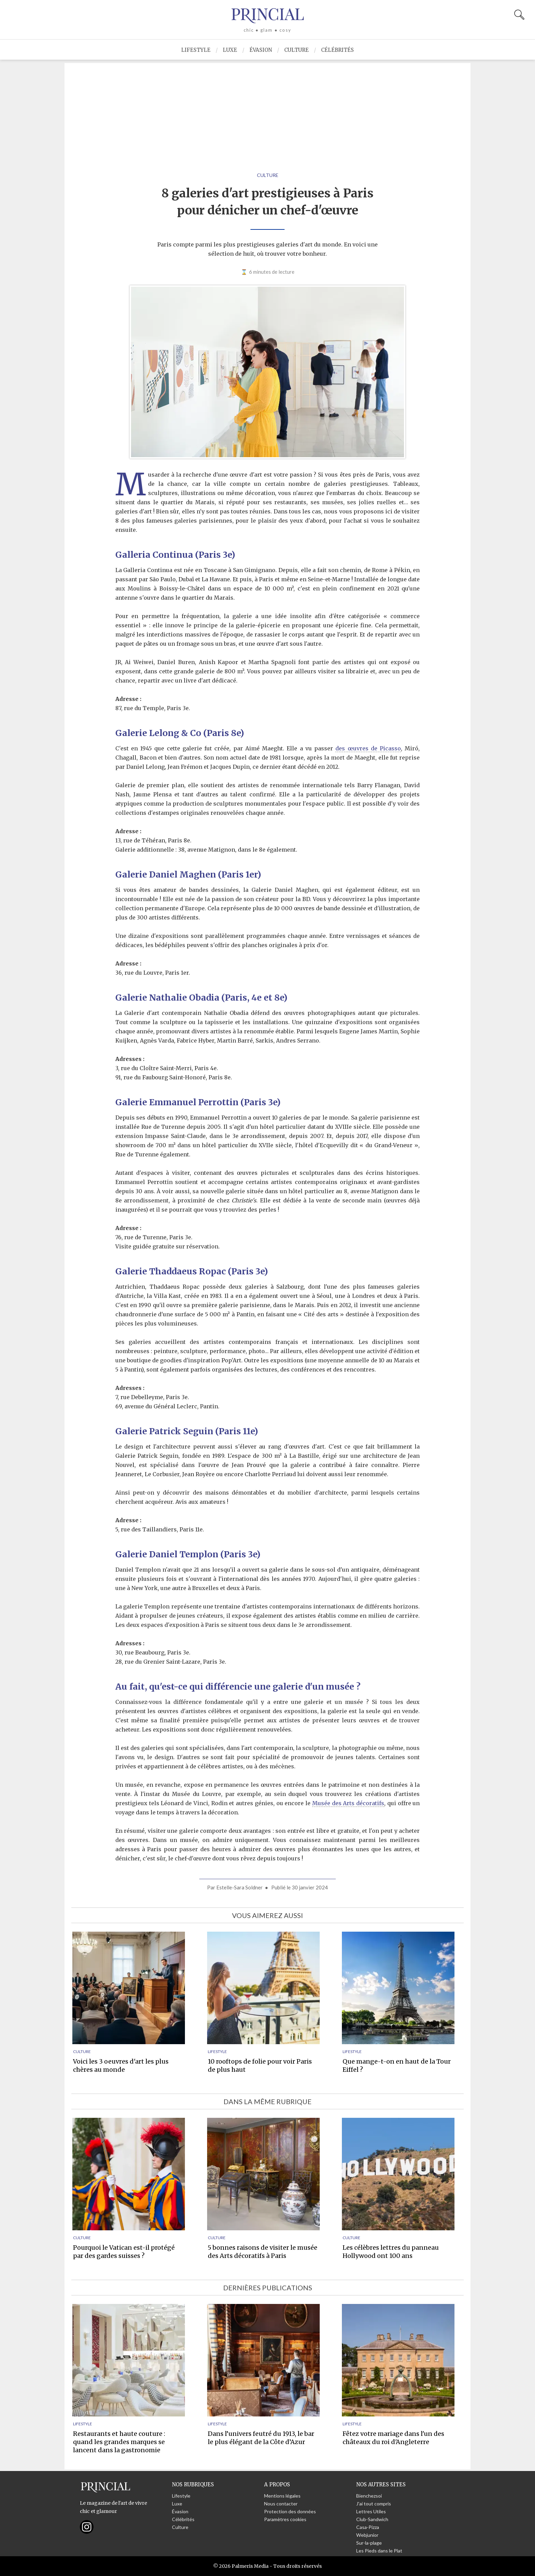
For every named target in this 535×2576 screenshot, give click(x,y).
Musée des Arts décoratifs (348, 1803)
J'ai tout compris (373, 2503)
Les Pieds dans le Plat (379, 2550)
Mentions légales (282, 2496)
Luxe (230, 50)
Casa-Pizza (367, 2527)
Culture (296, 50)
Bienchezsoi (369, 2496)
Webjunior (367, 2535)
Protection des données (290, 2511)
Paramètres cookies (285, 2519)
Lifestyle (196, 50)
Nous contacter (281, 2503)
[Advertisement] (267, 111)
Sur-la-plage (369, 2543)
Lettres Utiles (371, 2511)
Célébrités (337, 50)
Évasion (260, 50)
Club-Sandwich (372, 2519)
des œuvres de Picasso (368, 748)
